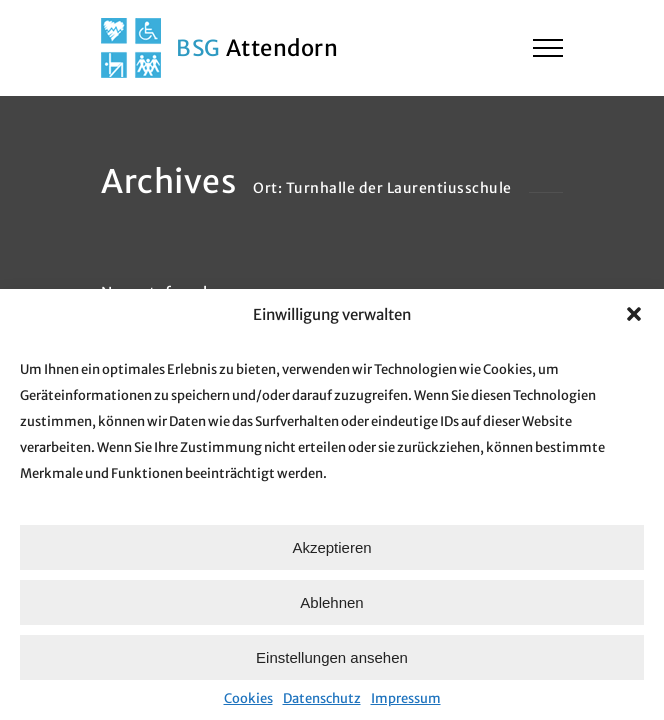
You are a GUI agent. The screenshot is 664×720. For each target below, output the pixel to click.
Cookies (248, 698)
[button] (634, 314)
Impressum (406, 698)
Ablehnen (331, 602)
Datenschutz (322, 698)
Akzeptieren (331, 547)
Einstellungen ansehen (332, 657)
